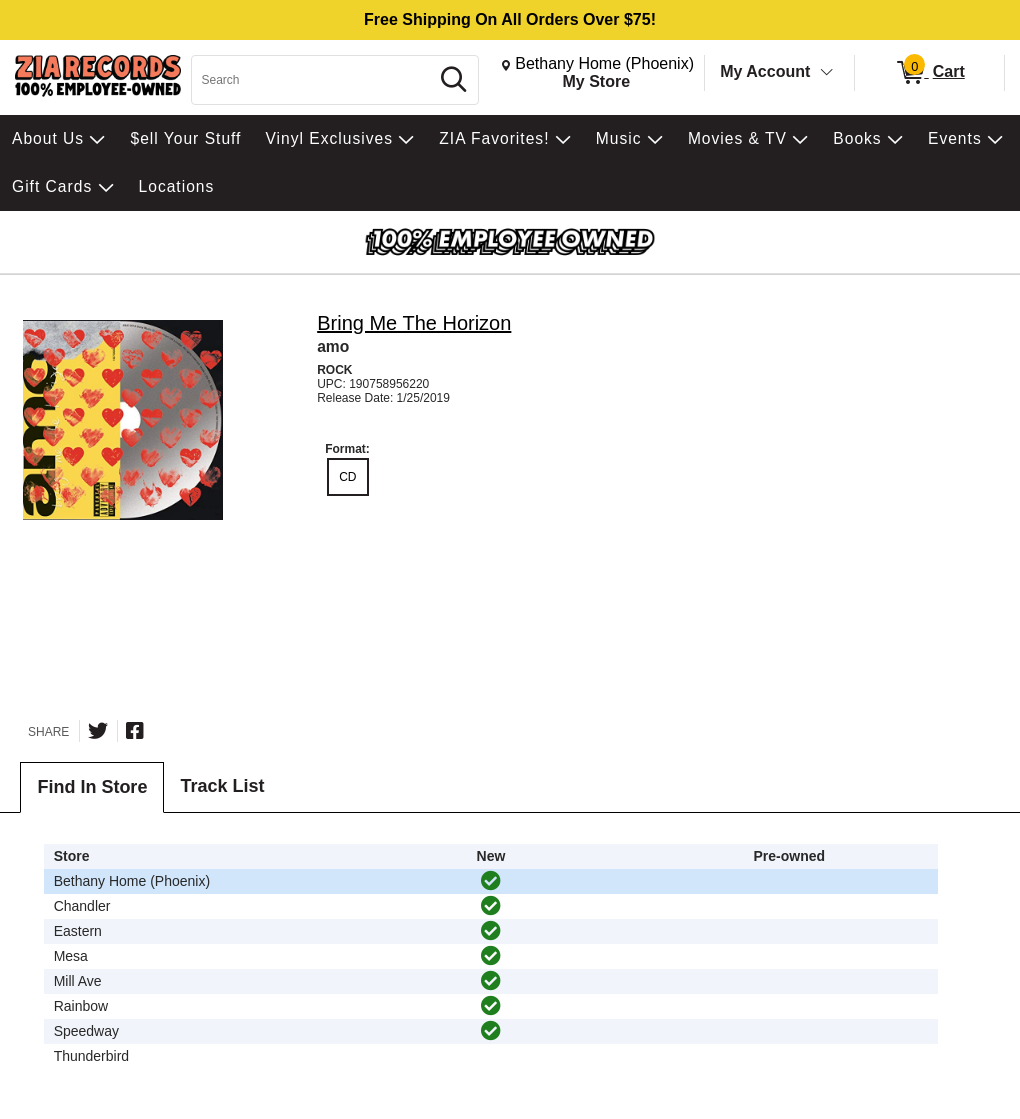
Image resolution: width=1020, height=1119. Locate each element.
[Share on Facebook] (135, 731)
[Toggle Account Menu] (827, 73)
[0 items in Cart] (929, 73)
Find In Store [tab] (92, 787)
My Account (765, 71)
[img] (491, 881)
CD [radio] (347, 477)
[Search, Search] (313, 80)
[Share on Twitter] (98, 731)
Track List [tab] (222, 786)
